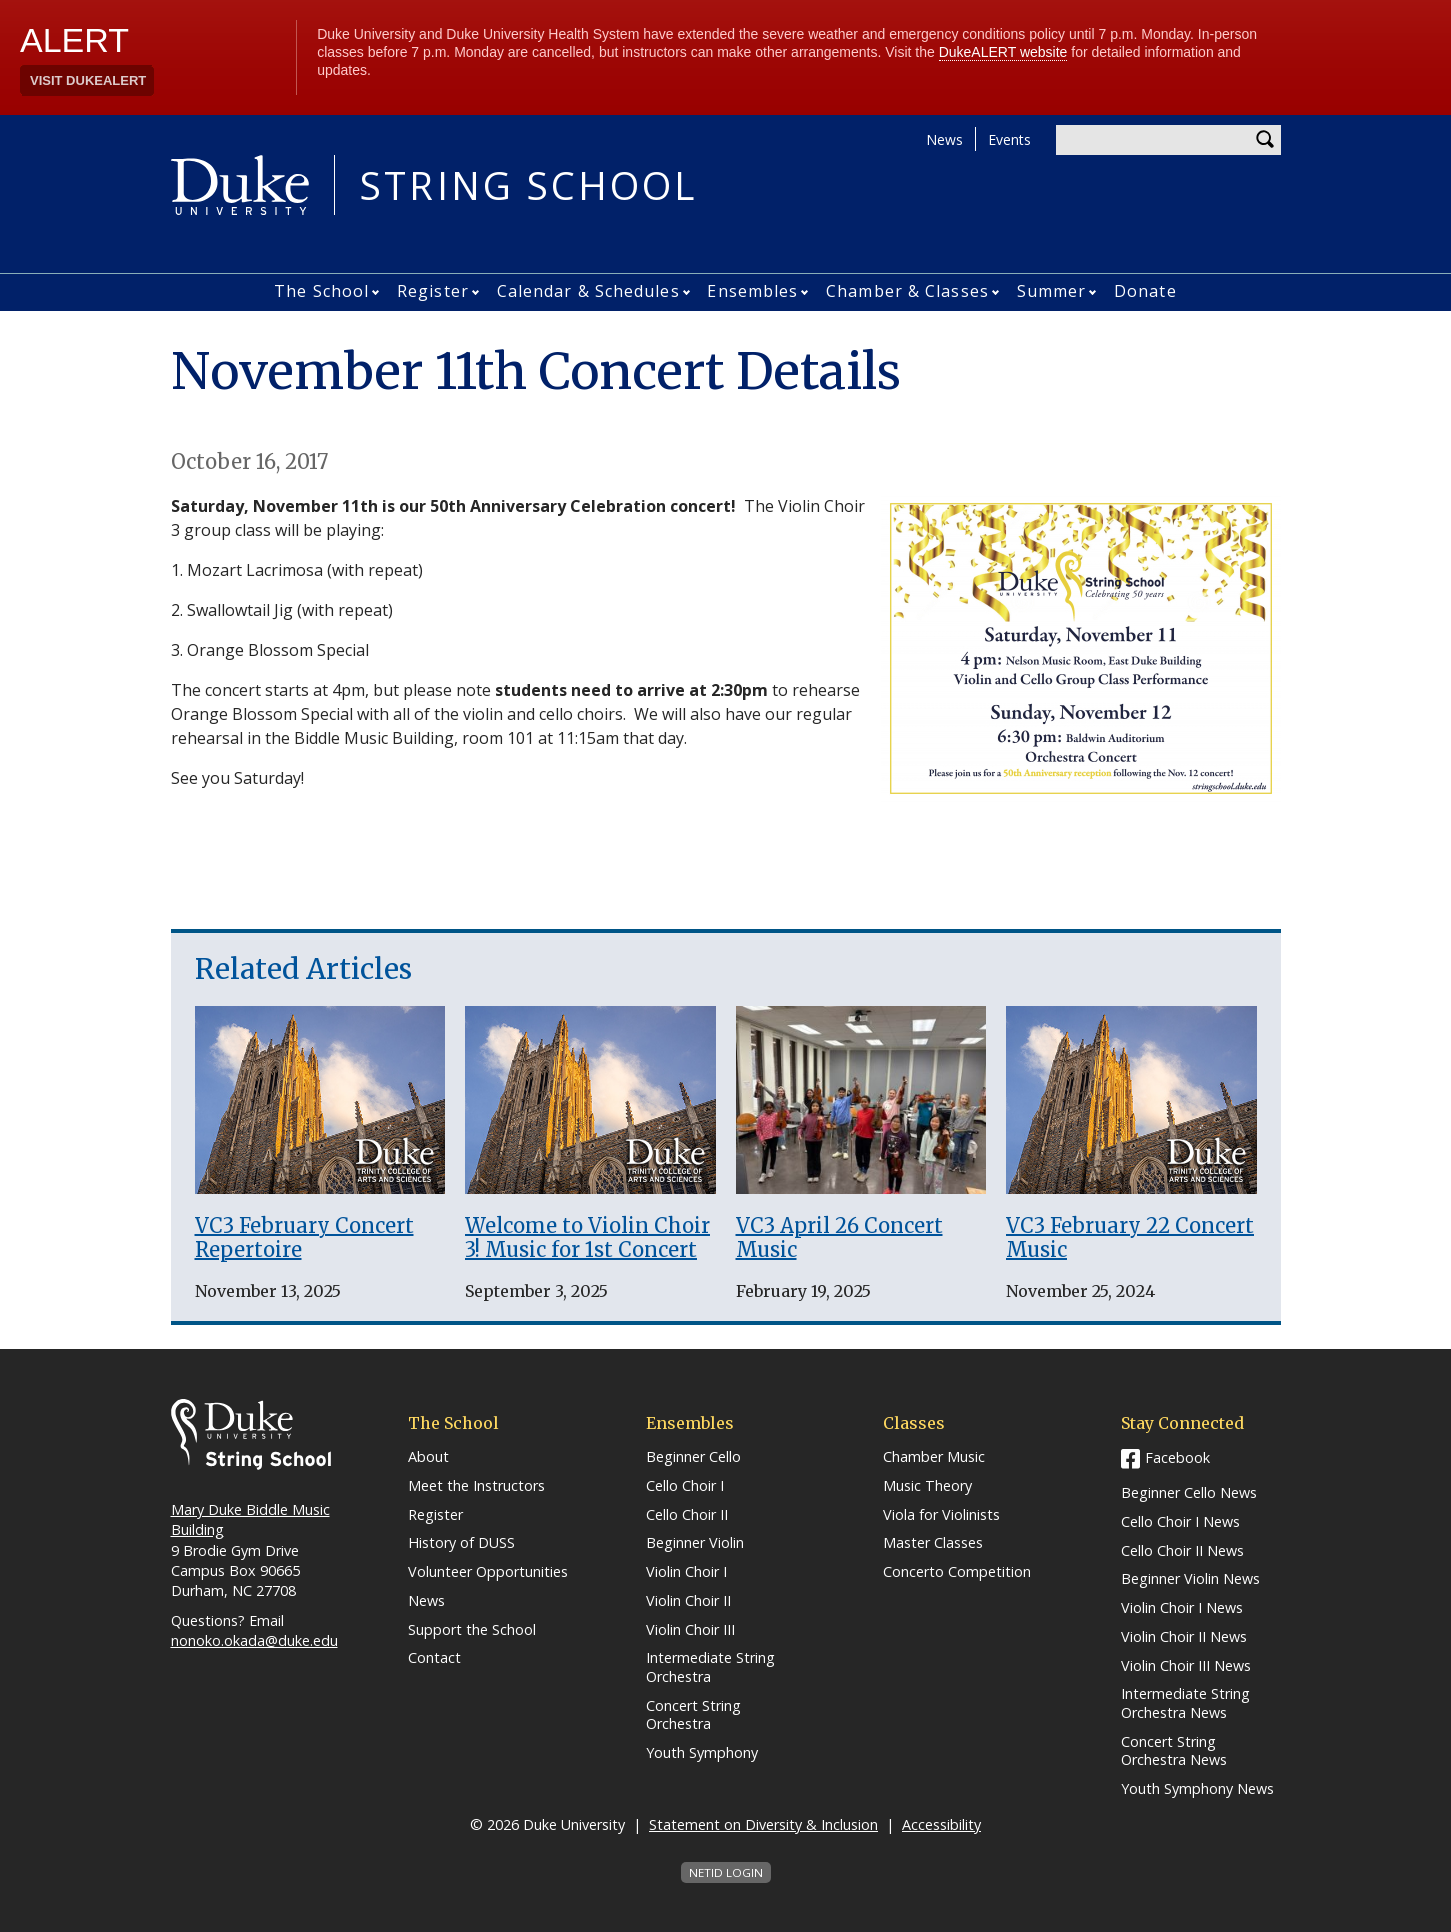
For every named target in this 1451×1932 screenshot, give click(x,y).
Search (1266, 140)
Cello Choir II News (1182, 1551)
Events (1009, 139)
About (428, 1457)
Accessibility (941, 1824)
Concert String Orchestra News (1174, 1751)
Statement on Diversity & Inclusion (763, 1824)
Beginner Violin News (1190, 1579)
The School (321, 291)
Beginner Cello (693, 1457)
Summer (1052, 291)
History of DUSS (461, 1543)
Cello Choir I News (1180, 1522)
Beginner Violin (695, 1543)
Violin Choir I (686, 1572)
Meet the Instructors (476, 1486)
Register (433, 291)
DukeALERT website (1003, 52)
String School (528, 185)
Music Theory (927, 1486)
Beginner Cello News (1189, 1493)
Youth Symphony (702, 1753)
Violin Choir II (688, 1601)
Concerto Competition (957, 1572)
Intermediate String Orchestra (710, 1667)
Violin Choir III (690, 1630)
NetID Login (726, 1872)
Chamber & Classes (907, 291)
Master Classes (933, 1543)
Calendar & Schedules (588, 291)
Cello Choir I (685, 1486)
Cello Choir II (687, 1515)
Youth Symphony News (1197, 1789)
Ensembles (752, 291)
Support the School (472, 1630)
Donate (1145, 291)
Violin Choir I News (1182, 1608)
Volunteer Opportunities (488, 1572)
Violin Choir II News (1184, 1637)
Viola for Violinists (941, 1515)
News (944, 139)
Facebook (1177, 1457)
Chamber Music (934, 1457)
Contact (434, 1658)
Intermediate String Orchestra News (1185, 1703)
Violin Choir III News (1186, 1666)
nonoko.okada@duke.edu (254, 1640)
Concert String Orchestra (693, 1715)
